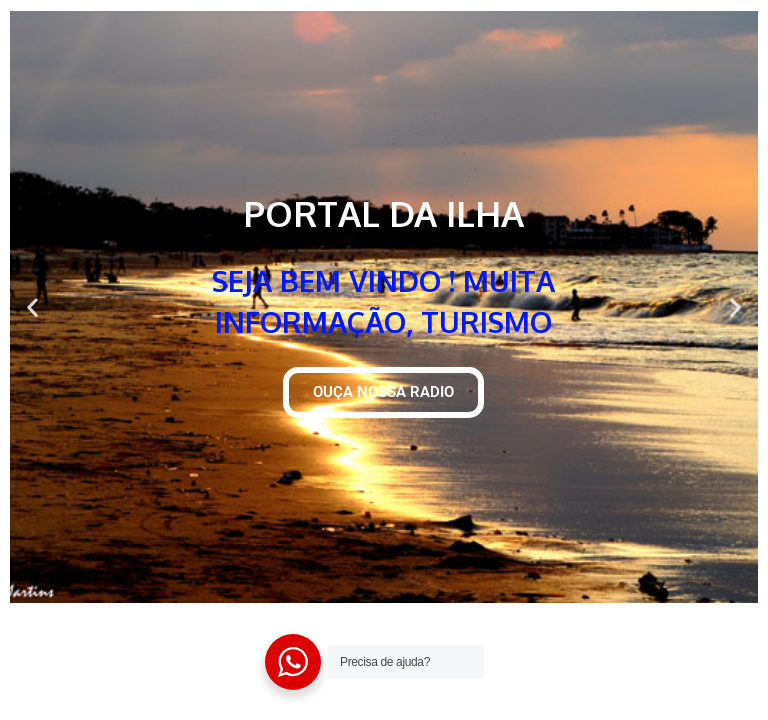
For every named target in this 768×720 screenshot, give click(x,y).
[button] (32, 307)
